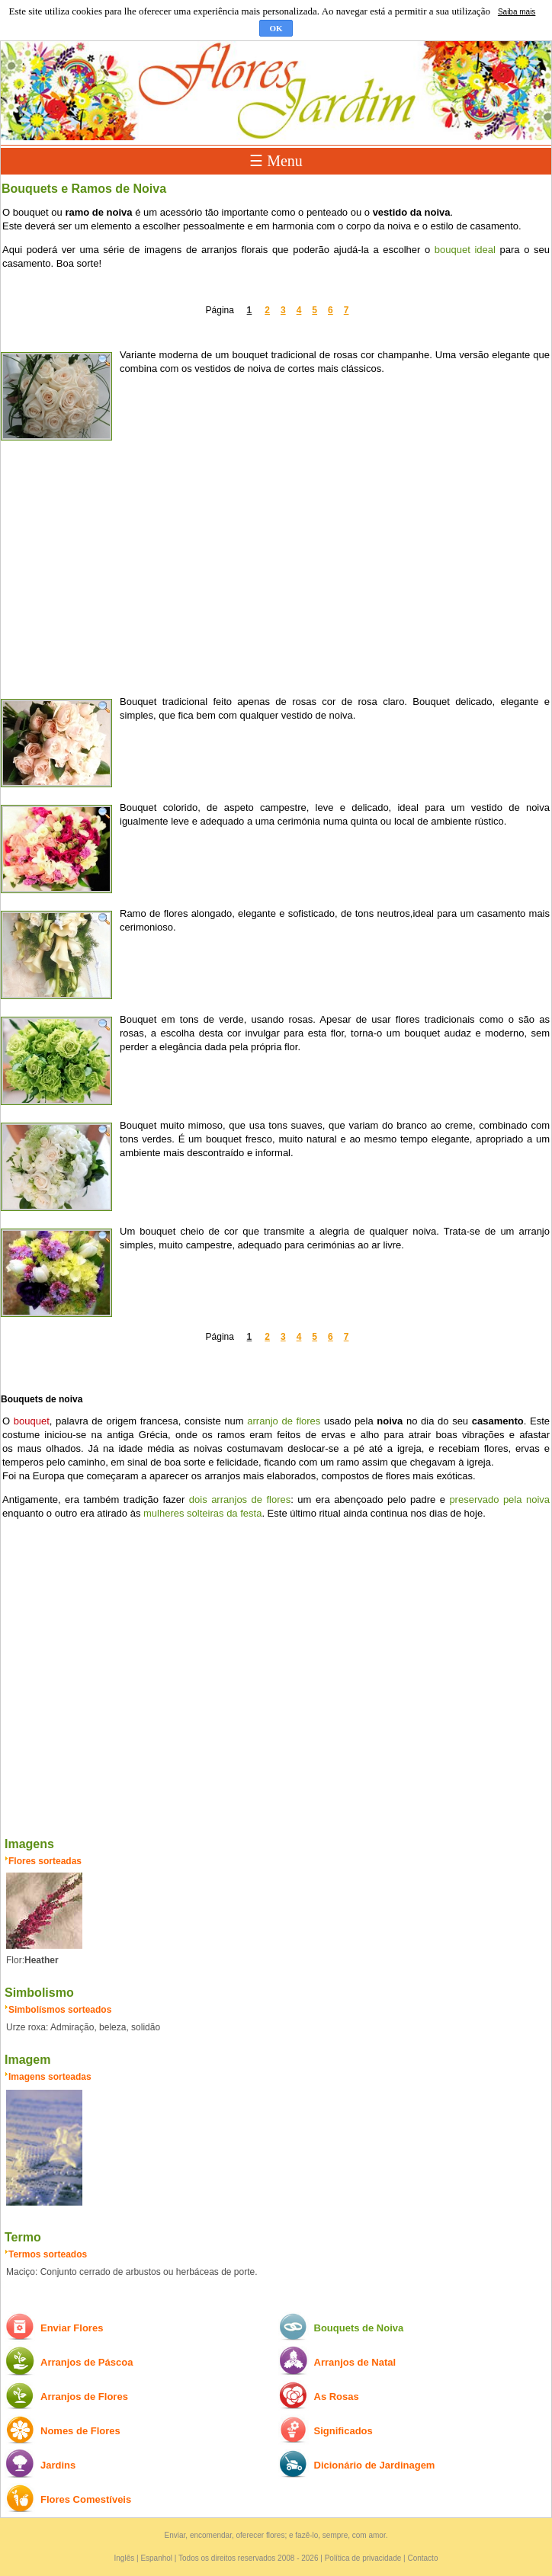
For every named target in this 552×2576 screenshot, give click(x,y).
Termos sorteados (47, 2254)
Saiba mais (516, 12)
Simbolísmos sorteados (59, 2009)
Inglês (124, 2558)
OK (275, 28)
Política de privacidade (363, 2558)
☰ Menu (276, 160)
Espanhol (156, 2558)
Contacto (422, 2558)
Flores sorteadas (45, 1861)
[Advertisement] (276, 564)
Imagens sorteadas (49, 2076)
